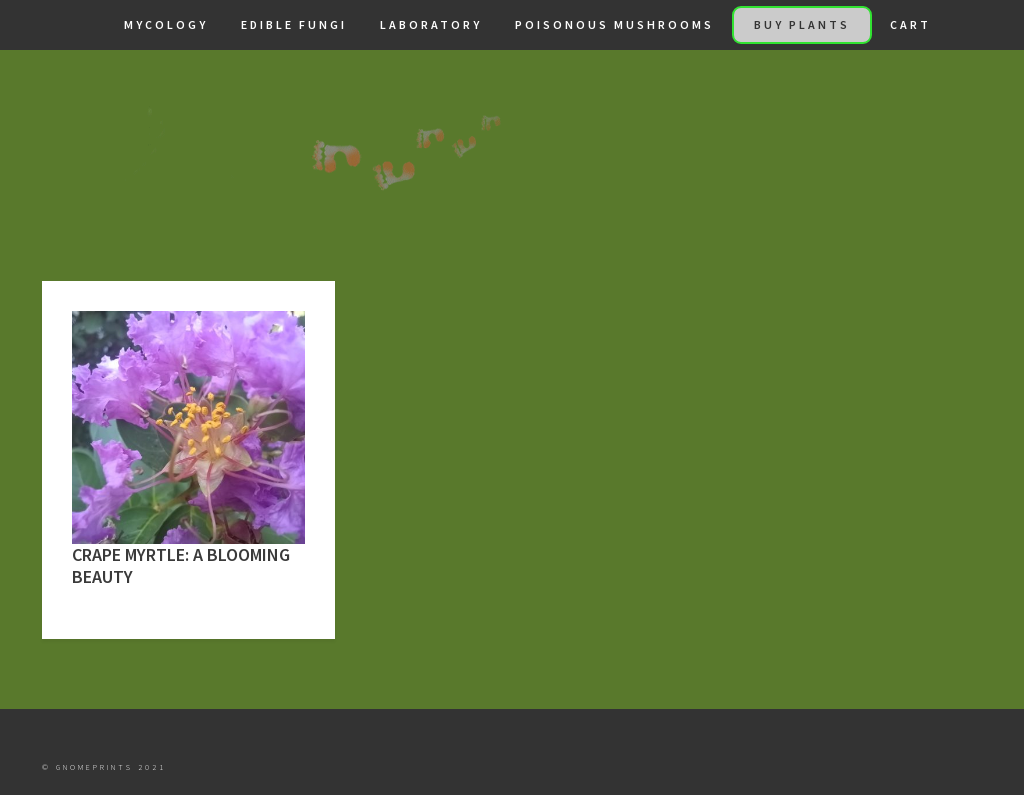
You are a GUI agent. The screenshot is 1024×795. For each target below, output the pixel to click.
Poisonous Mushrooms (614, 24)
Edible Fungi (294, 24)
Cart (910, 24)
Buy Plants (802, 24)
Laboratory (431, 24)
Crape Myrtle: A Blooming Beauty (181, 565)
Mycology (166, 24)
